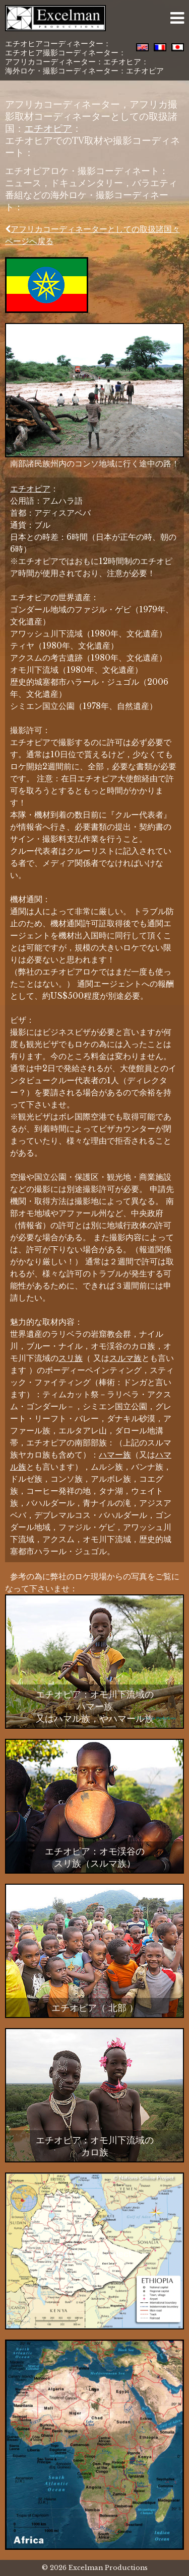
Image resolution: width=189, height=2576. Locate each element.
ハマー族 (115, 1455)
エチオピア (48, 128)
